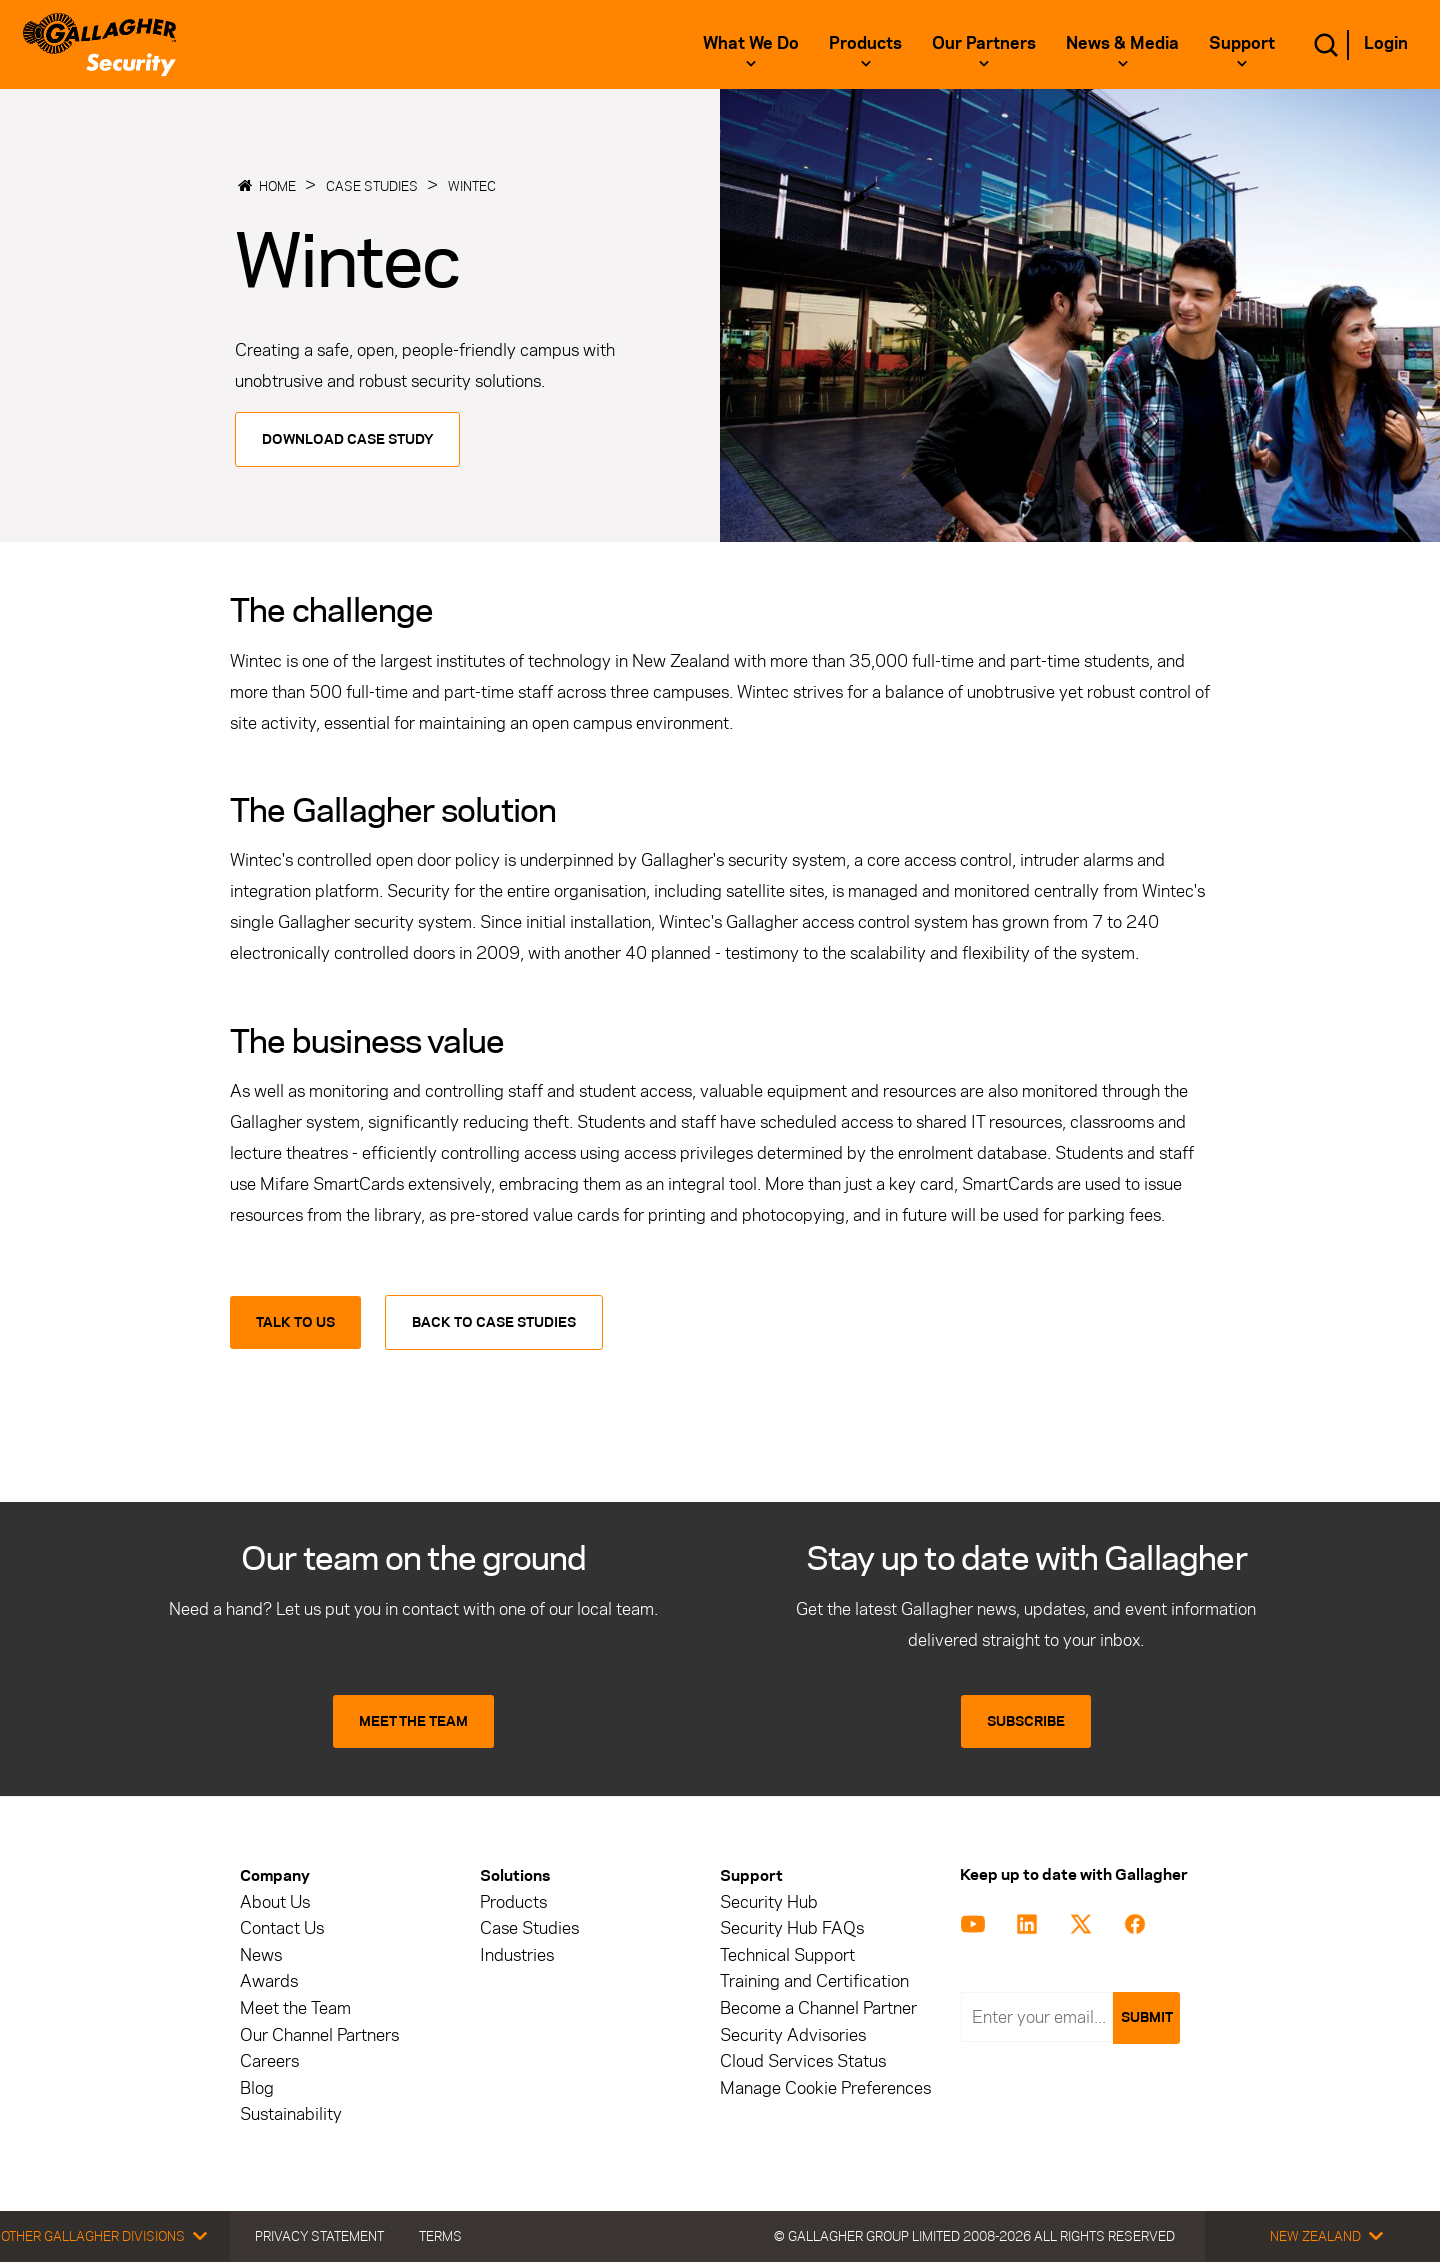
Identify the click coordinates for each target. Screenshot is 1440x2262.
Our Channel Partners (319, 2035)
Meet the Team (295, 2008)
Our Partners (984, 43)
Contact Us (282, 1928)
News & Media (1122, 43)
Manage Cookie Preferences (825, 2088)
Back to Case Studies (494, 1322)
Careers (269, 2061)
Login (1386, 43)
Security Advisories (793, 2035)
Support (1242, 43)
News (261, 1955)
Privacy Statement (319, 2236)
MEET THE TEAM (413, 1721)
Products (865, 43)
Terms (440, 2236)
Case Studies (372, 186)
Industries (517, 1955)
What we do (751, 43)
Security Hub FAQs (792, 1928)
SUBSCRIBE (1026, 1721)
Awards (269, 1981)
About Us (275, 1902)
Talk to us (295, 1322)
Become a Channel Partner (818, 2008)
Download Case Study (347, 439)
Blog (257, 2088)
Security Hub (769, 1902)
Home (277, 186)
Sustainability (291, 2114)
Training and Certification (814, 1981)
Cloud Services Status (803, 2061)
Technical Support (787, 1955)
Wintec (472, 186)
